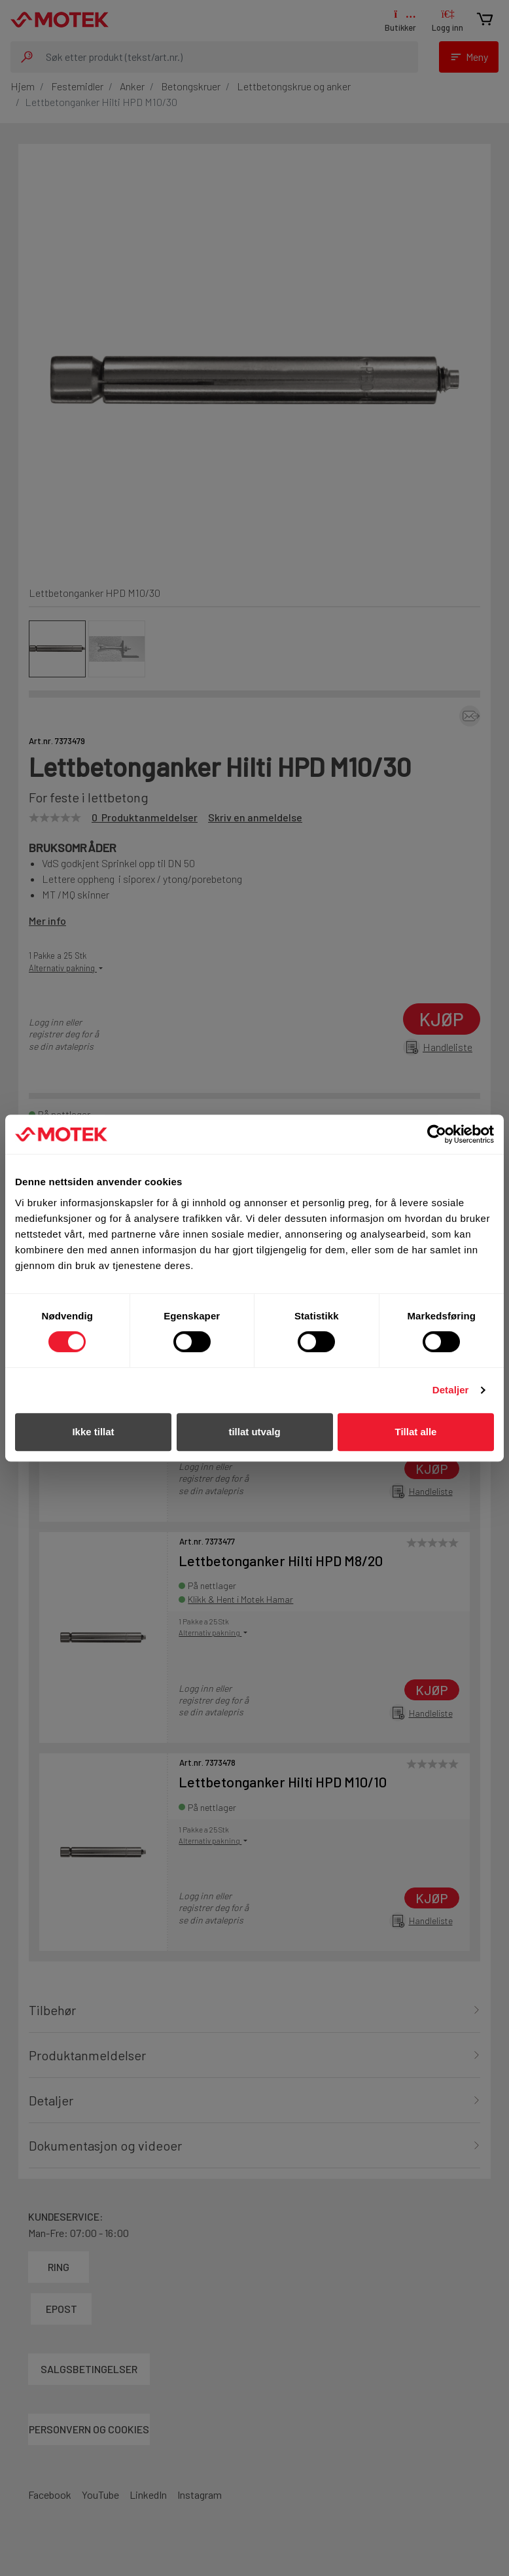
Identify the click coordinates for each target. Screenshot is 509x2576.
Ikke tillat (93, 1431)
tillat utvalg (254, 1431)
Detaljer (450, 1389)
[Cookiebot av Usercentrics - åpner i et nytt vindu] (436, 1134)
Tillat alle (416, 1431)
